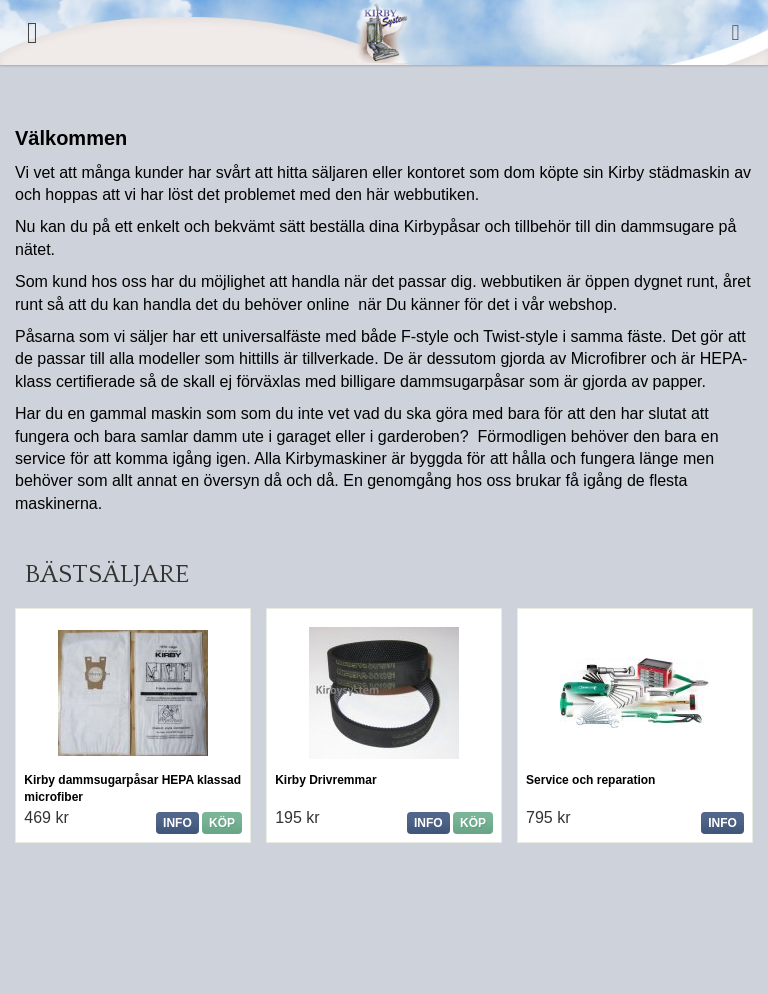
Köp (222, 823)
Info (177, 823)
